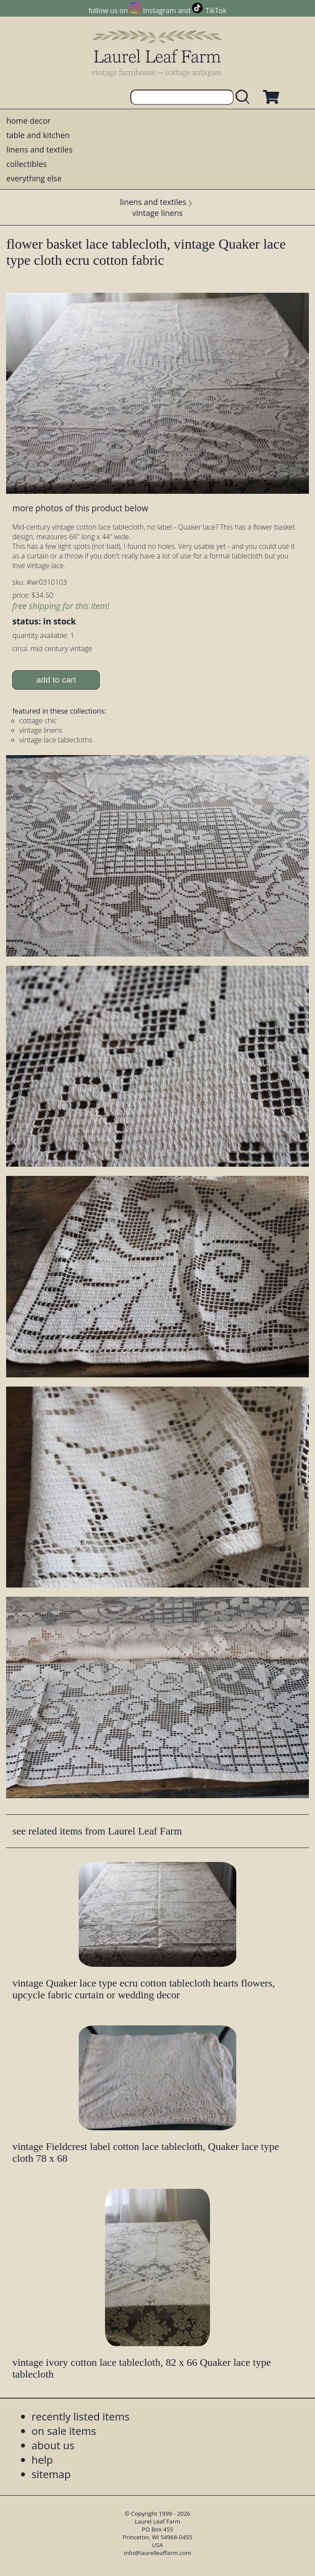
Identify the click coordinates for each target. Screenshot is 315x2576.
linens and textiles (39, 149)
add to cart (56, 679)
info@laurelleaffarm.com (157, 2553)
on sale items (64, 2430)
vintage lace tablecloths (55, 740)
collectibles (26, 164)
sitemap (51, 2474)
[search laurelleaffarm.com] (245, 97)
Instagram (159, 10)
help (42, 2459)
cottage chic (38, 720)
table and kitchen (38, 135)
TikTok (216, 10)
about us (53, 2445)
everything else (33, 178)
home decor (28, 120)
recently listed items (81, 2416)
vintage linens (157, 213)
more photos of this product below (80, 508)
